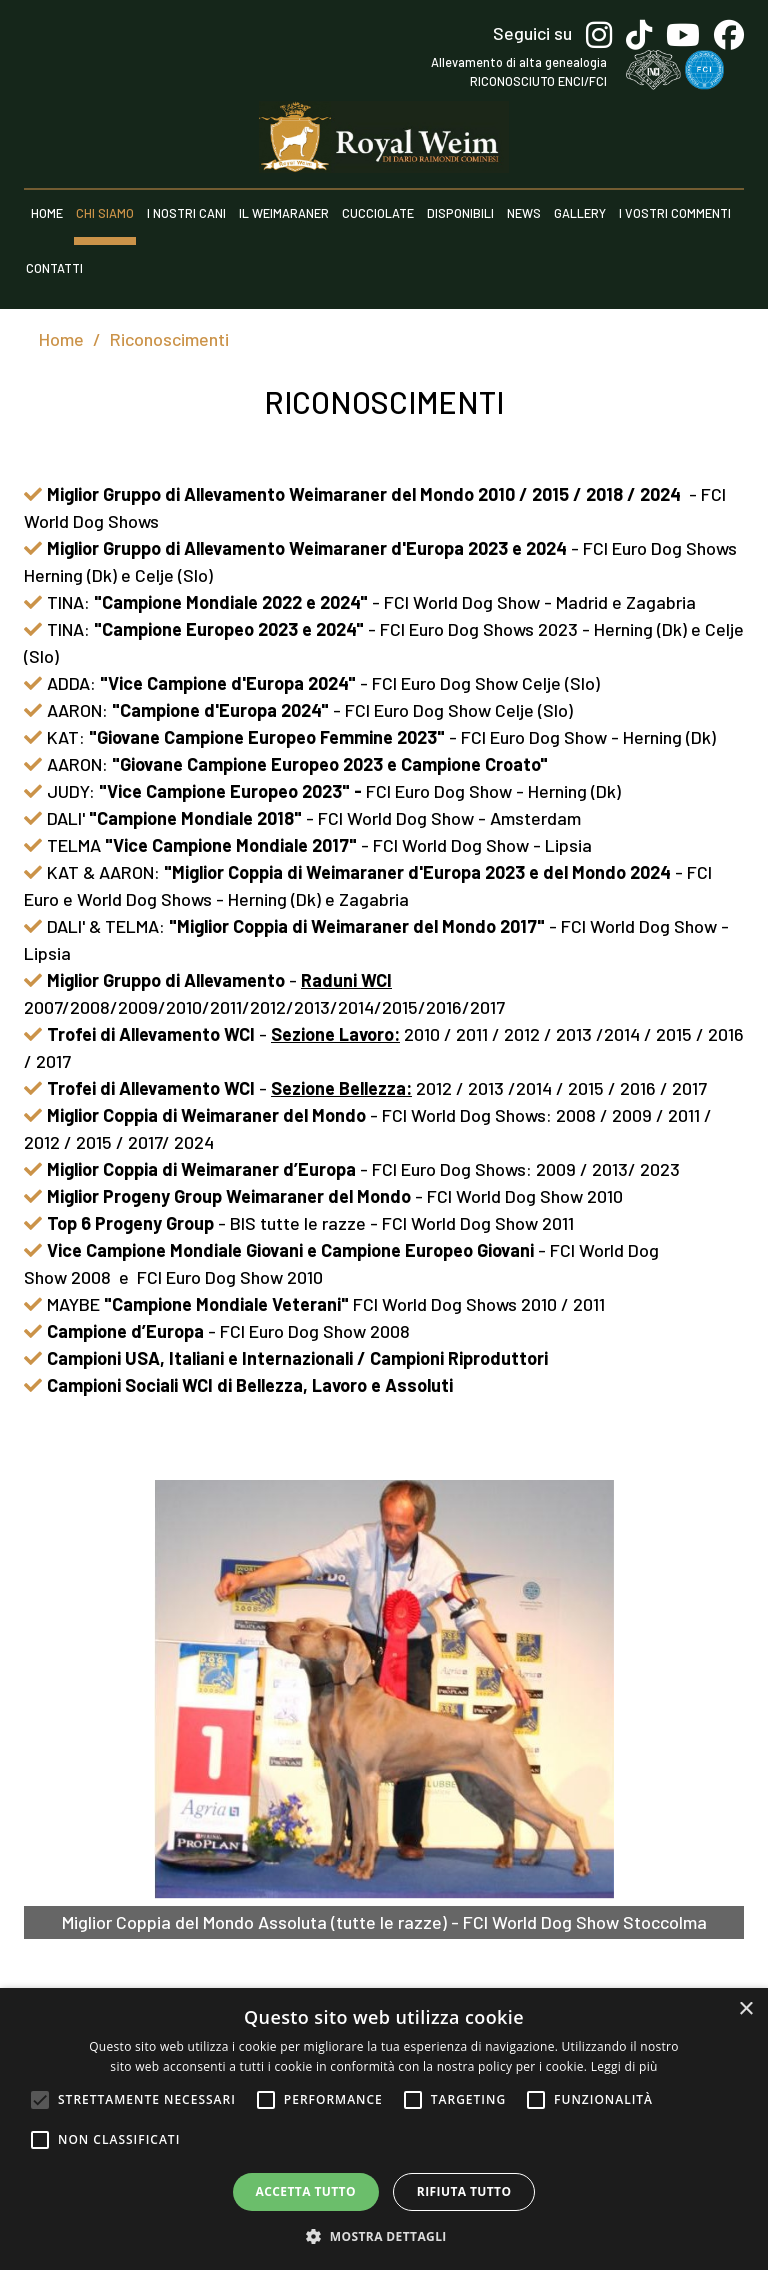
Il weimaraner (284, 213)
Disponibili (460, 213)
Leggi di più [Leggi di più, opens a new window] (624, 2066)
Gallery (580, 213)
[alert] (384, 2129)
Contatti (54, 268)
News (524, 213)
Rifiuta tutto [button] (464, 2191)
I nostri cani (186, 213)
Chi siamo (105, 213)
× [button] (745, 2009)
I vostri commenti (675, 213)
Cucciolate (378, 213)
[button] (384, 2236)
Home (47, 213)
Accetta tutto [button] (306, 2191)
